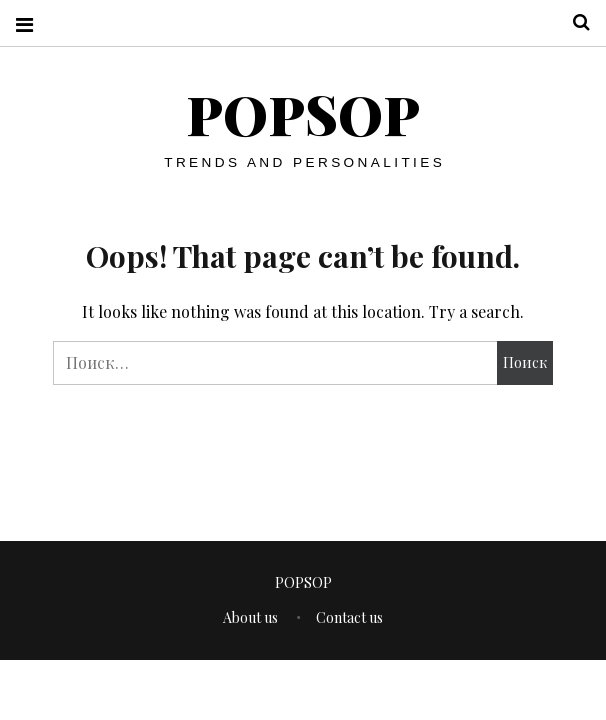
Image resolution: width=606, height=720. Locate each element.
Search (574, 22)
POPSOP (303, 114)
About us (250, 617)
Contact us (349, 617)
